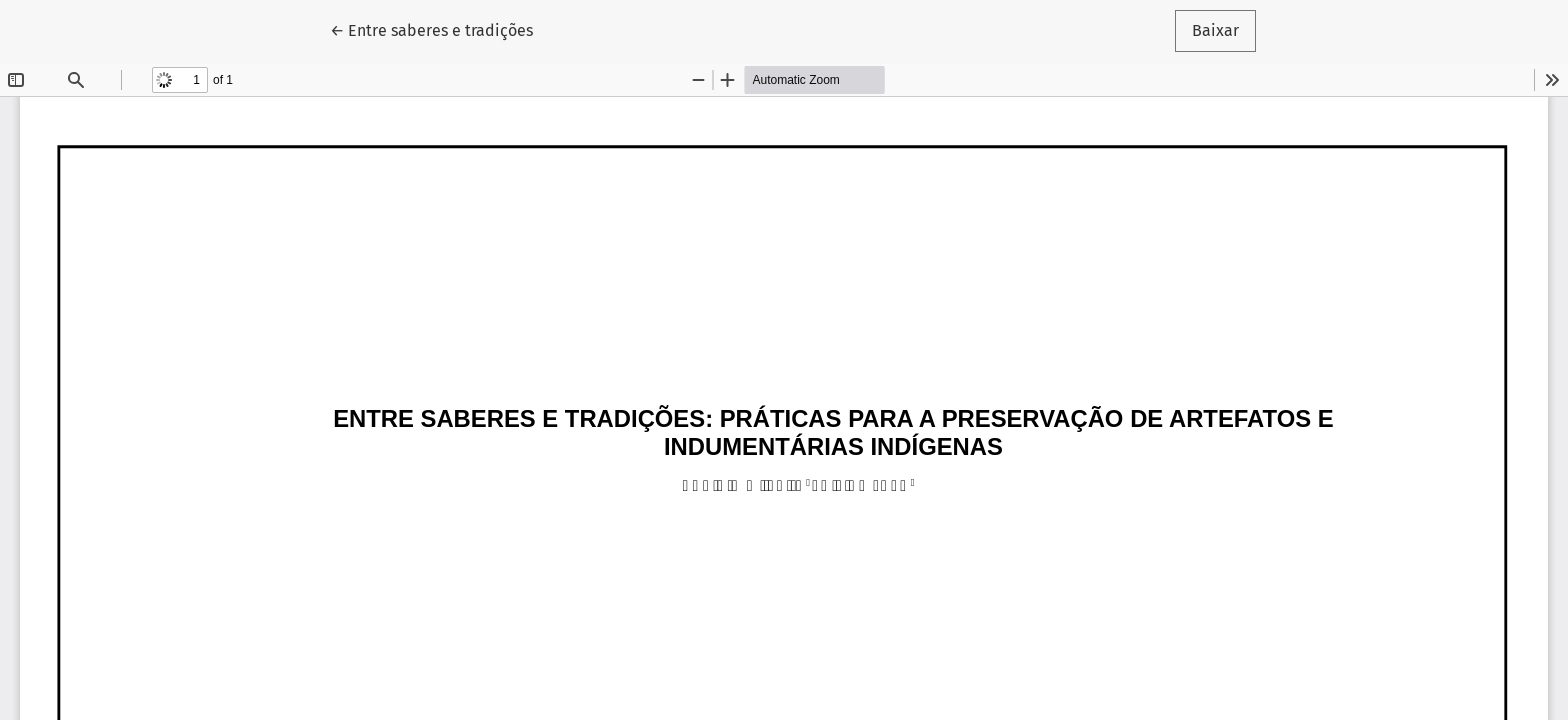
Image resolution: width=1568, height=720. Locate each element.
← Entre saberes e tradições (440, 29)
